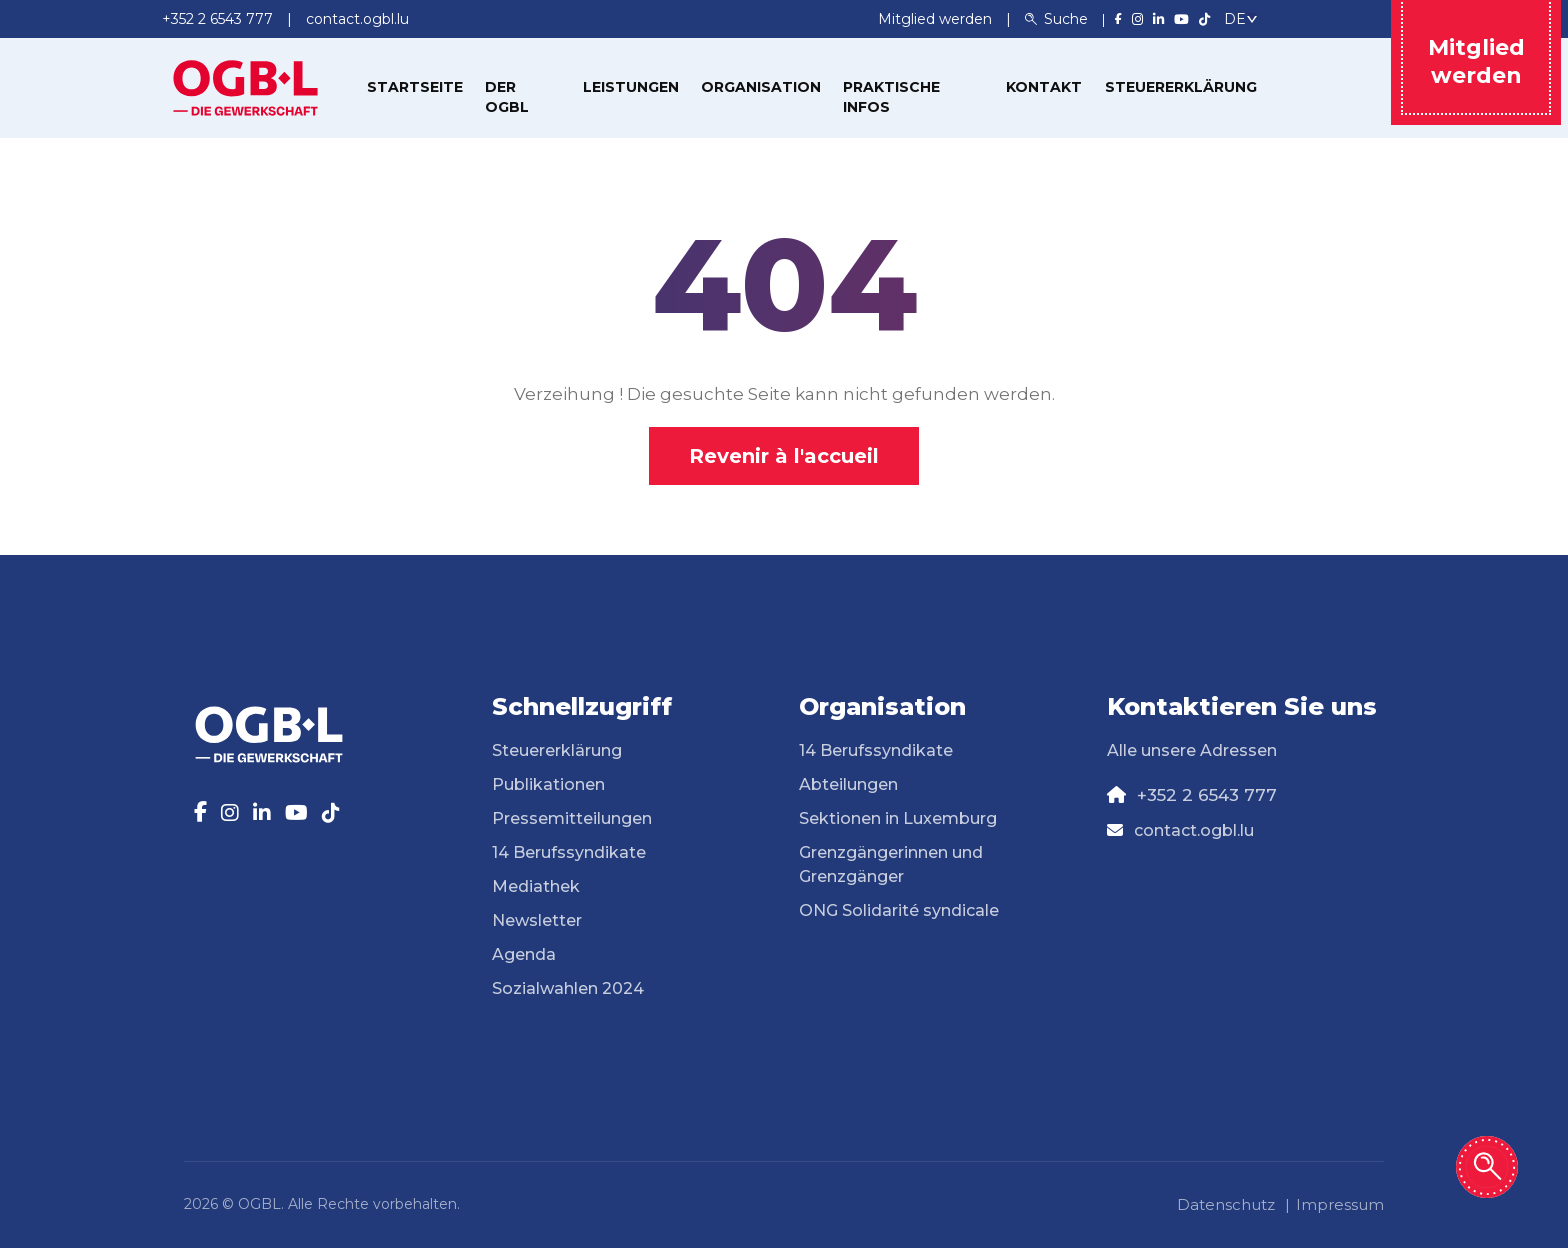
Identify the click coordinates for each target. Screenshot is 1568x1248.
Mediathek (536, 886)
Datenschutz (1226, 1204)
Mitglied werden (937, 19)
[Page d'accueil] (246, 86)
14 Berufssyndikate (569, 852)
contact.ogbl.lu (1194, 830)
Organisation (761, 87)
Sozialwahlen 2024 (568, 988)
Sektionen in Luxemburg (898, 818)
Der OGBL (507, 97)
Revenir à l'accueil (784, 456)
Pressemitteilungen (572, 818)
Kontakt (1044, 87)
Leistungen (631, 87)
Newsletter (537, 920)
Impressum (1340, 1204)
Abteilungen (848, 784)
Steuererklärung (1181, 87)
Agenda (524, 954)
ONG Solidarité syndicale (899, 910)
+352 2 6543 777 (1207, 795)
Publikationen (548, 784)
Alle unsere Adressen (1192, 750)
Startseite (415, 87)
